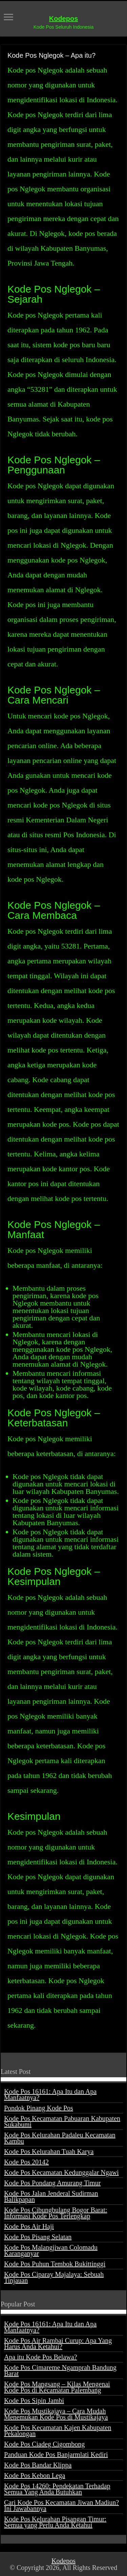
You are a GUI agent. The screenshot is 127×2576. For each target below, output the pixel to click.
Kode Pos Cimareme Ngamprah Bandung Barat (60, 2370)
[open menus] (8, 17)
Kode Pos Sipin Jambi (34, 2400)
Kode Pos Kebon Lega (34, 2475)
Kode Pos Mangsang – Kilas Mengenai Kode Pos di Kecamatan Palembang (57, 2387)
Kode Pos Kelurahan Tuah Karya (48, 2151)
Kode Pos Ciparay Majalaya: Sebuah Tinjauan (54, 2277)
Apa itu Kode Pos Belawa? (40, 2357)
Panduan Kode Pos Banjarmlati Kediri (56, 2454)
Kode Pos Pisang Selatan (37, 2237)
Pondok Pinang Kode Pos (38, 2108)
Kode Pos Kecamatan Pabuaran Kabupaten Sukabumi (62, 2121)
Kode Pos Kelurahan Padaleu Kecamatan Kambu (59, 2138)
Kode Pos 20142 (26, 2162)
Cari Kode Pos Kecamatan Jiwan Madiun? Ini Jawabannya (61, 2505)
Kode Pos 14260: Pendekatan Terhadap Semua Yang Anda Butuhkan (57, 2489)
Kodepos (63, 18)
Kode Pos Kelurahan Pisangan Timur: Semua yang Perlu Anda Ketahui (55, 2522)
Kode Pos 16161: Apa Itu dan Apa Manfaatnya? (50, 2094)
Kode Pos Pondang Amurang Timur (52, 2183)
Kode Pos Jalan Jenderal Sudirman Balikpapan (51, 2196)
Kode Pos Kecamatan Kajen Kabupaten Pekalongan (57, 2430)
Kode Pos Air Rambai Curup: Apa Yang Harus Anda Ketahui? (58, 2343)
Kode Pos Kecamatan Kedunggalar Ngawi (61, 2172)
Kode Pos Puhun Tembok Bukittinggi (54, 2264)
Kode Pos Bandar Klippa (37, 2465)
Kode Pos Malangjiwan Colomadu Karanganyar (51, 2250)
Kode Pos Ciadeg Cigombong (44, 2444)
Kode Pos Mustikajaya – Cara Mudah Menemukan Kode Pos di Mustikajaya (56, 2414)
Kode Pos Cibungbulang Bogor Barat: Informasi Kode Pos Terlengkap (55, 2213)
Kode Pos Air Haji (29, 2226)
